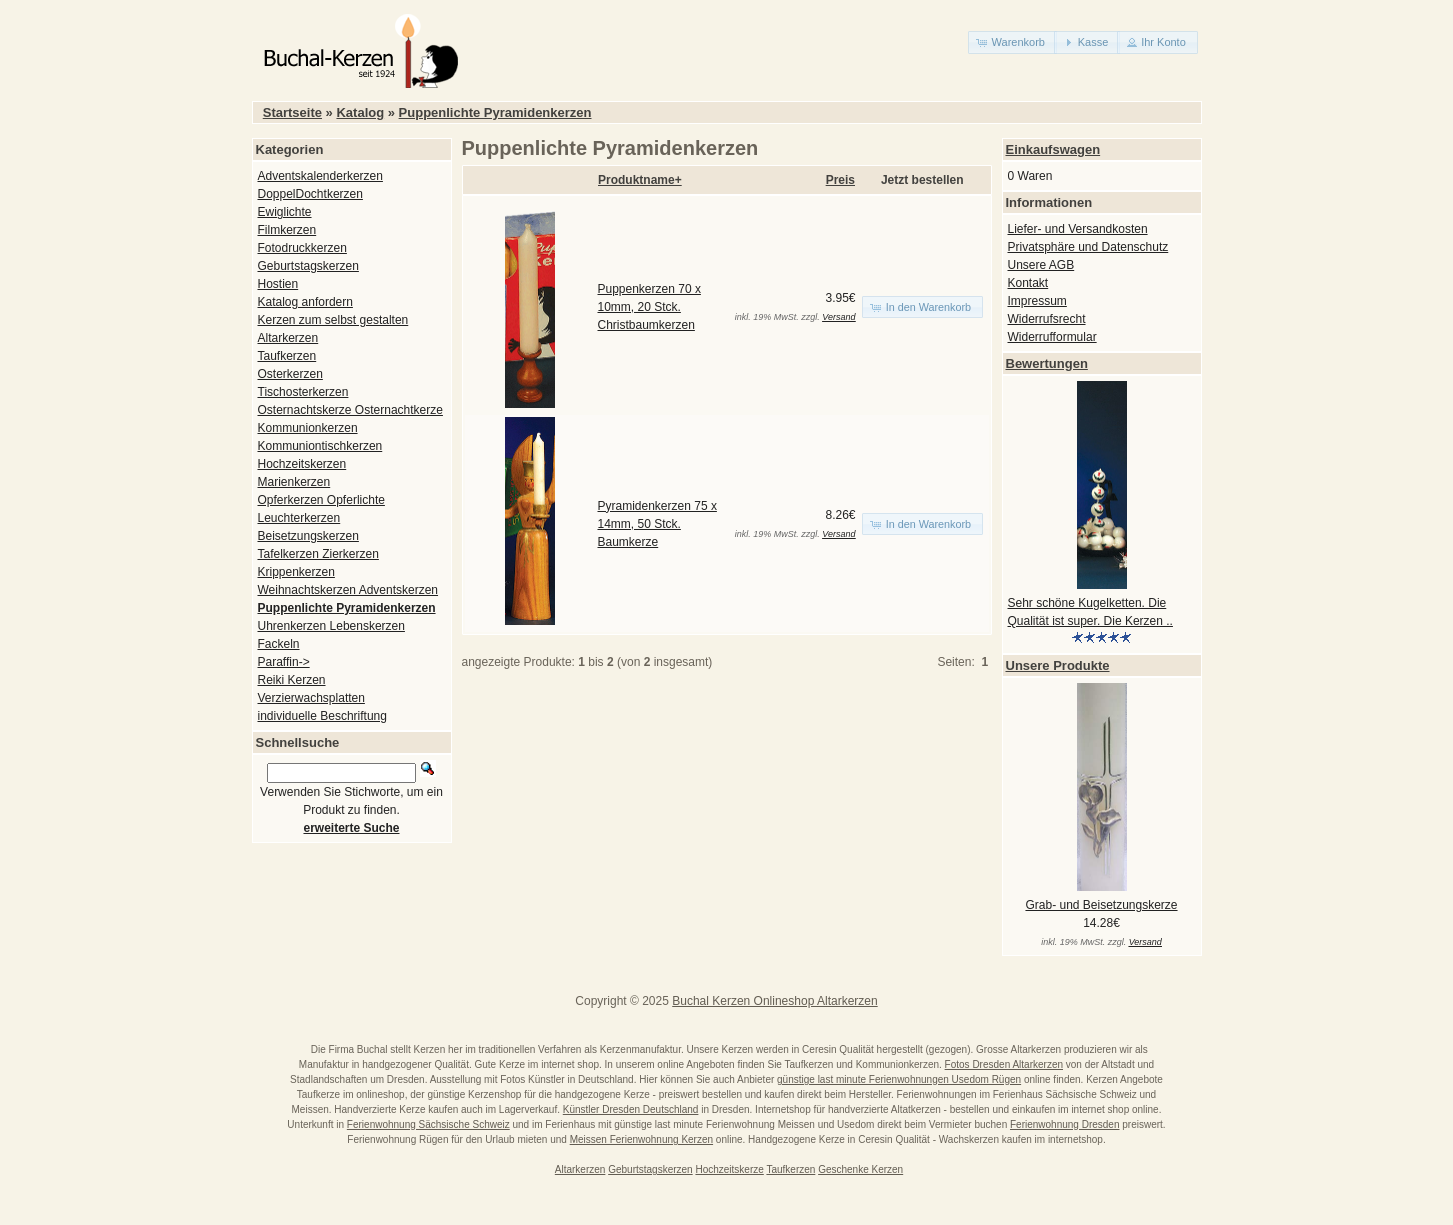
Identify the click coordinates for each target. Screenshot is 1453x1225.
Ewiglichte (285, 212)
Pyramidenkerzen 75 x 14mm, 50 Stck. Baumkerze (657, 524)
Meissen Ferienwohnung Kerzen (641, 1139)
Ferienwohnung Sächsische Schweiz (428, 1124)
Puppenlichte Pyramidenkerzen (495, 112)
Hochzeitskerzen (302, 464)
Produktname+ (640, 180)
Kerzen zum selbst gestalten (333, 320)
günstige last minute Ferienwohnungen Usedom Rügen (899, 1079)
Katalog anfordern (305, 302)
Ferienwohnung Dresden (1065, 1124)
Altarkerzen (288, 338)
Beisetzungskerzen (308, 536)
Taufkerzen (287, 356)
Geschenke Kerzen (860, 1169)
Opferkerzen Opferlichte (321, 500)
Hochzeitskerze (729, 1169)
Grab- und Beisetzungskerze (1101, 905)
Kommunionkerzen (308, 428)
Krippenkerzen (296, 572)
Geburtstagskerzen (308, 266)
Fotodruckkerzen (302, 248)
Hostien (278, 284)
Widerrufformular (1052, 337)
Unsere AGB (1041, 265)
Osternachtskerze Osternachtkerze (350, 410)
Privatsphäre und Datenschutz (1088, 247)
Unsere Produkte (1058, 665)
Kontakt (1028, 283)
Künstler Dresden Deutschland (631, 1109)
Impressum (1037, 301)
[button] (1012, 42)
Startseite (292, 112)
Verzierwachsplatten (311, 698)
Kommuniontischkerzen (320, 446)
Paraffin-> (284, 662)
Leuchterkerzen (299, 518)
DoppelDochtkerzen (310, 194)
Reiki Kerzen (292, 680)
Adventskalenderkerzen (320, 176)
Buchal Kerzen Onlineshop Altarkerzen (774, 1001)
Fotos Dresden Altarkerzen (1004, 1064)
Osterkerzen (290, 374)
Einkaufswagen (1053, 149)
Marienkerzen (294, 482)
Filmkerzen (287, 230)
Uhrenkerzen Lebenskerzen (331, 626)
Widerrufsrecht (1047, 319)
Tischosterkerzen (303, 392)
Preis (840, 180)
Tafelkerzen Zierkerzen (318, 554)
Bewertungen (1047, 363)
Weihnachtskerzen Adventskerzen (348, 590)
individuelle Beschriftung (322, 716)
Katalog (360, 112)
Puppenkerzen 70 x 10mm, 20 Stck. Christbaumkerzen (649, 307)
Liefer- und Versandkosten (1078, 229)
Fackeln (279, 644)
